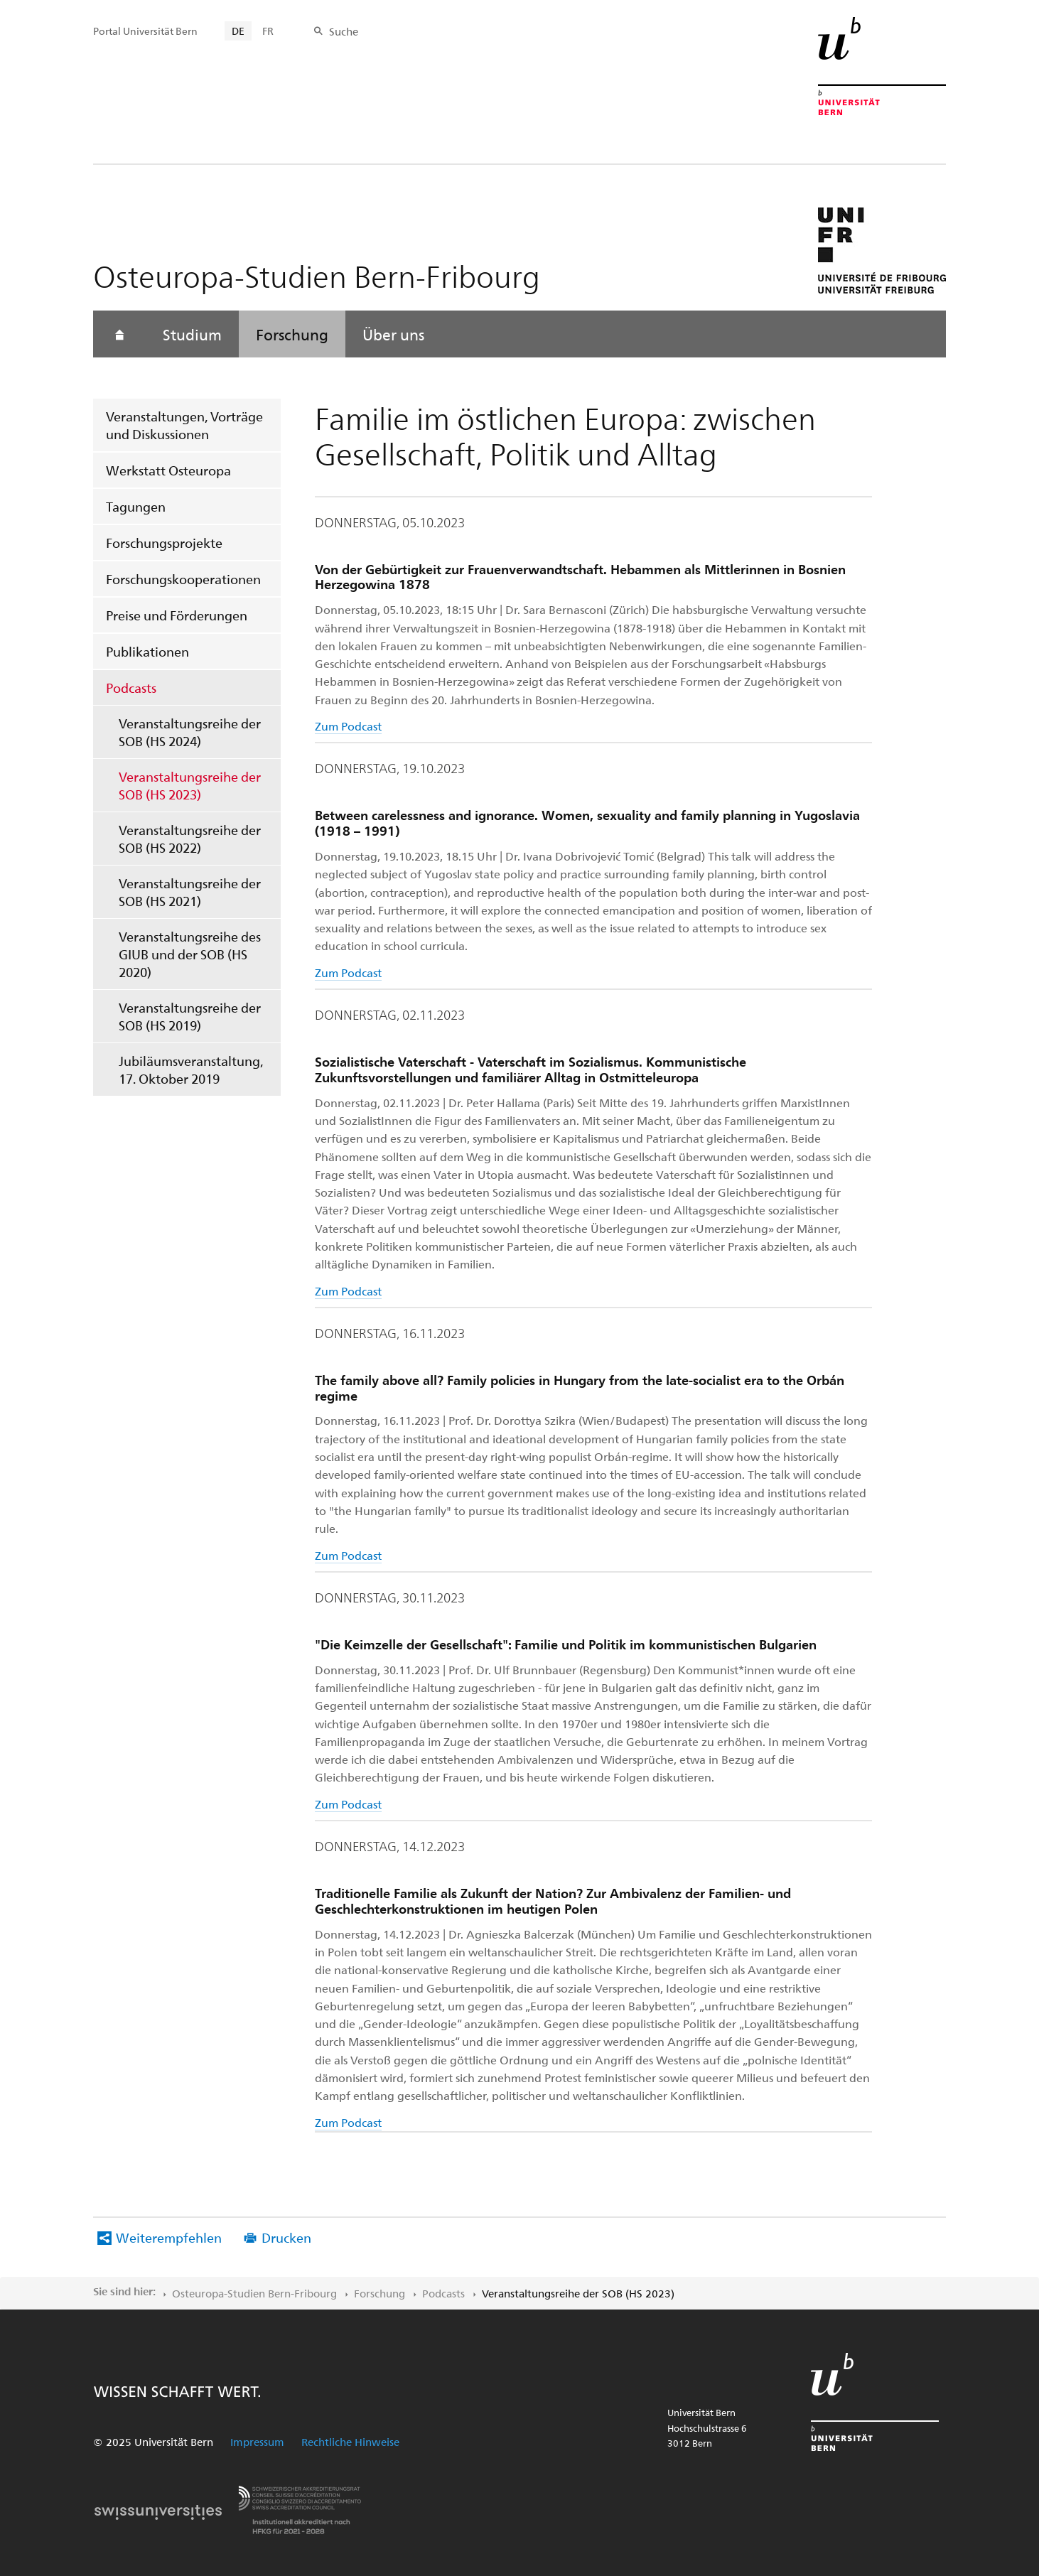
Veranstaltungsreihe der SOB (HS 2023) (190, 785)
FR (268, 31)
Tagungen (136, 506)
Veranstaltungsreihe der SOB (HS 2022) (190, 838)
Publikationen (147, 651)
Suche (343, 31)
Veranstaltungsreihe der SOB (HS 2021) (190, 892)
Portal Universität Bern (145, 31)
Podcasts (131, 687)
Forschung (292, 334)
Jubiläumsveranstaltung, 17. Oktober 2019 (191, 1069)
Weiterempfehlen (169, 2237)
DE (238, 31)
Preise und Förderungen (176, 615)
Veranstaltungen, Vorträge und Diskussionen (184, 425)
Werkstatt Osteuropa (168, 470)
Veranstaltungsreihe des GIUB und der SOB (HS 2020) (190, 954)
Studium (192, 334)
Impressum (257, 2442)
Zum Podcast (348, 725)
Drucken (286, 2237)
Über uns (393, 334)
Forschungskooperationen (183, 579)
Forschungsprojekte (164, 542)
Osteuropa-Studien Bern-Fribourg (254, 2293)
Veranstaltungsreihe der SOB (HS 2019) (190, 1016)
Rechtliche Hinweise (350, 2442)
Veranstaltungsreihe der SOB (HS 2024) (190, 732)
